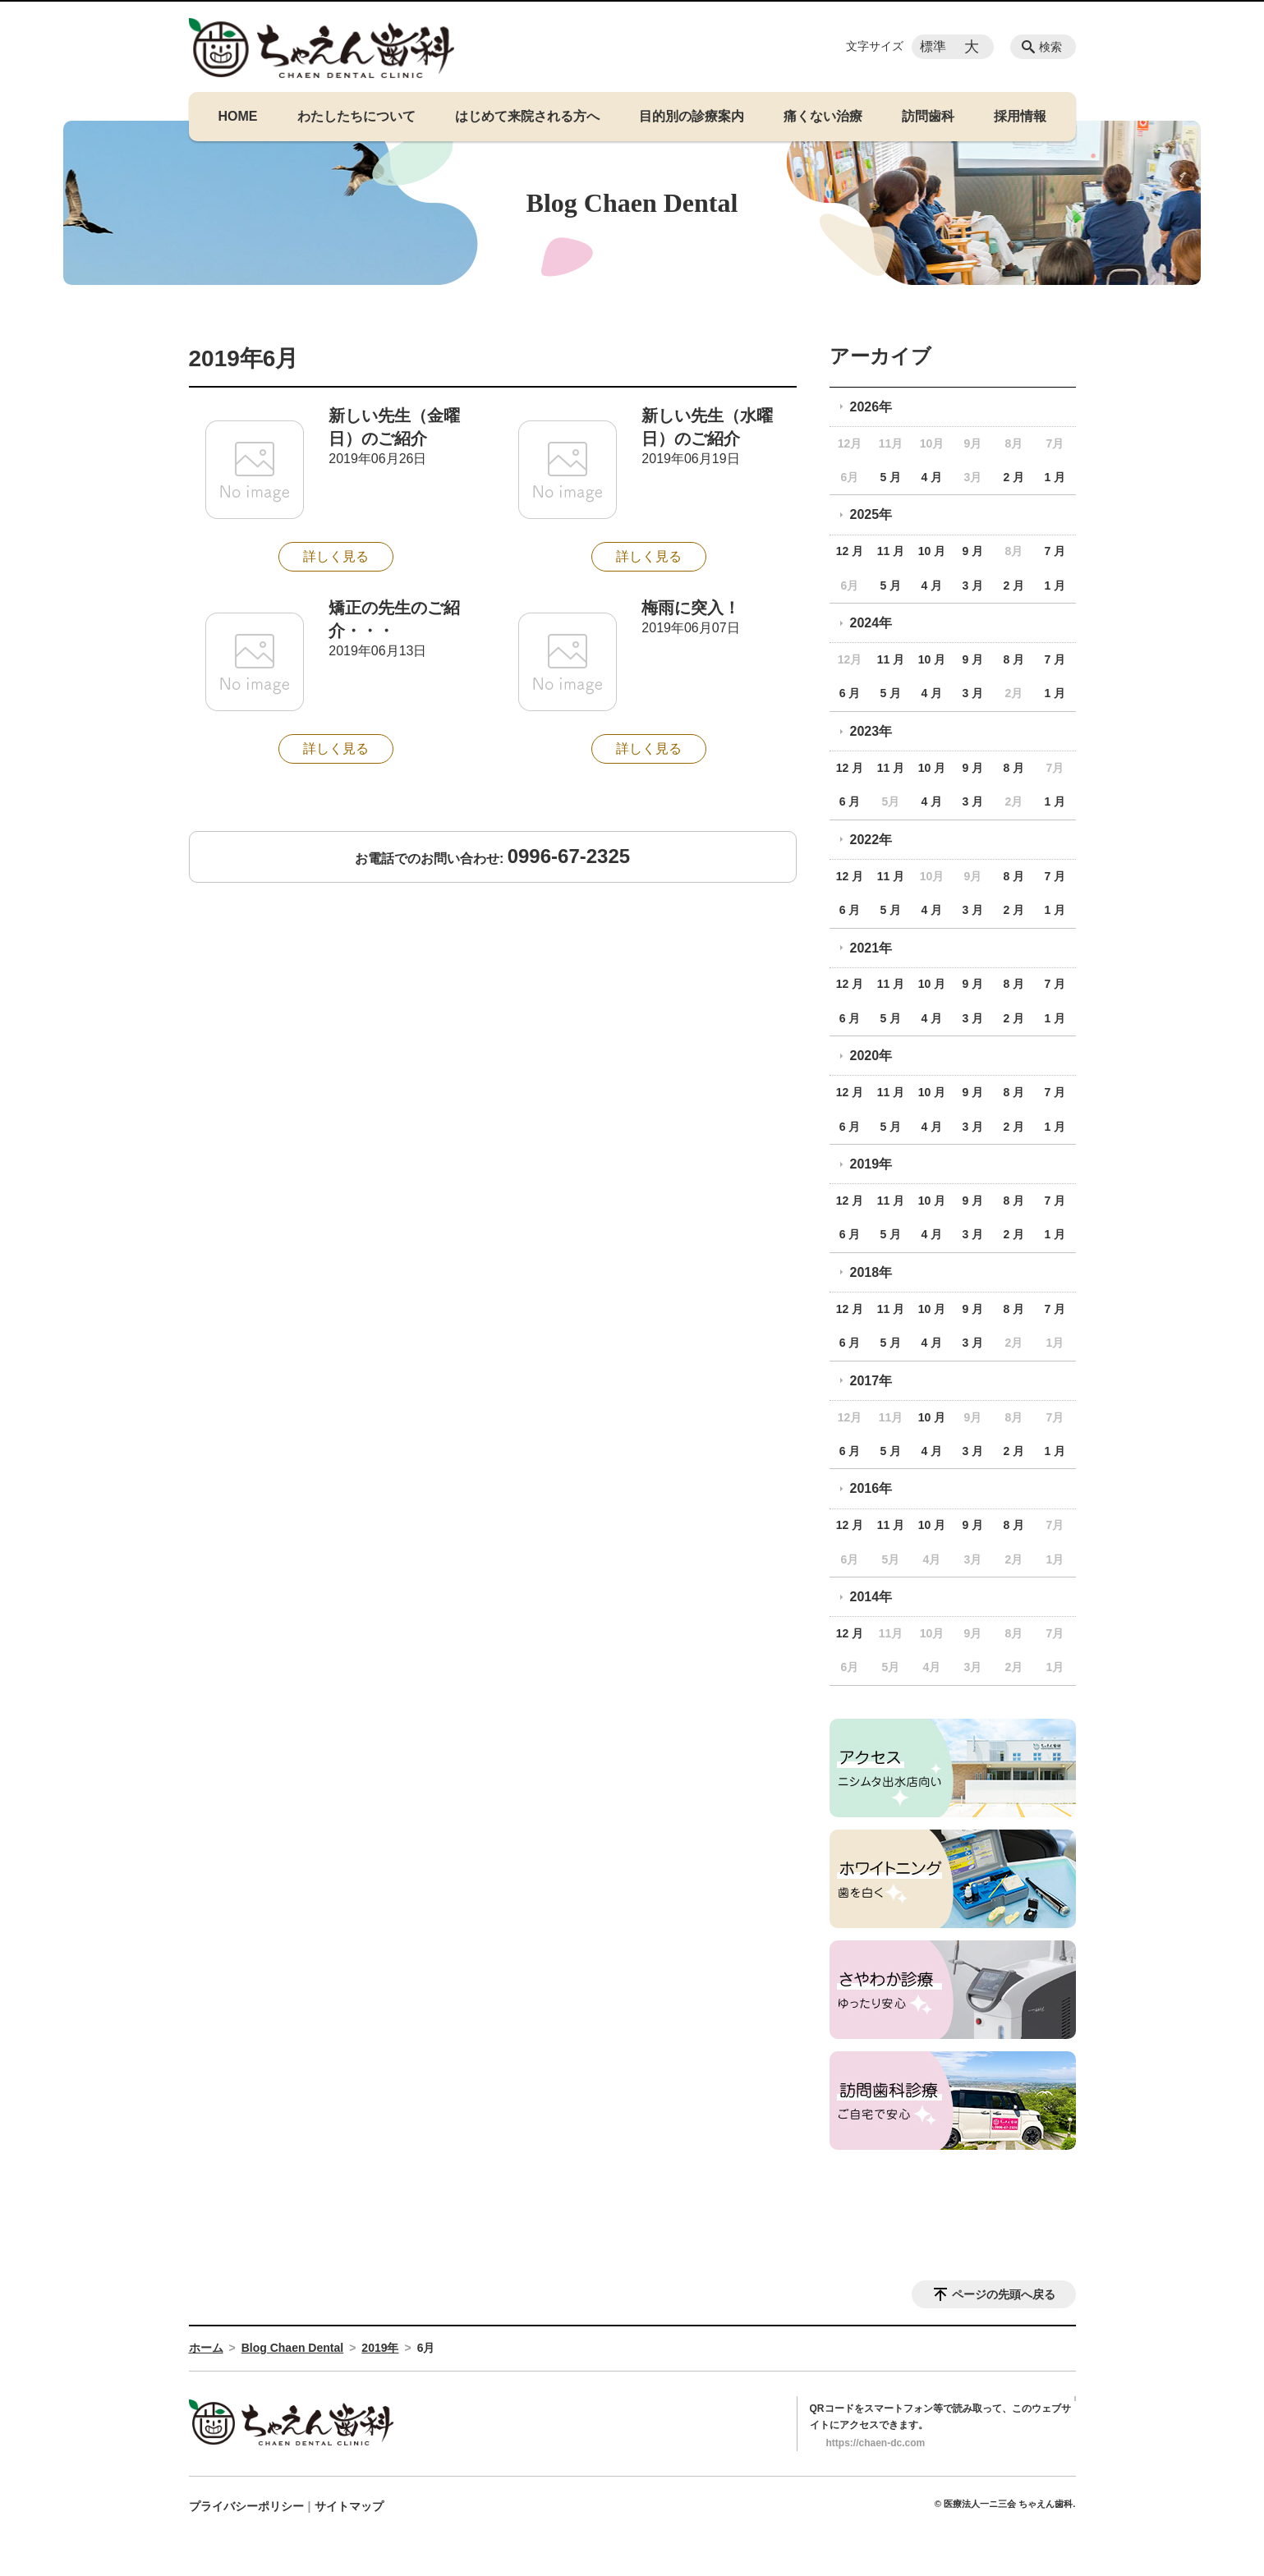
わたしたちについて (356, 116)
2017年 (871, 1381)
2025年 (871, 514)
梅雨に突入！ (690, 608)
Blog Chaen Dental (292, 2347)
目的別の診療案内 (691, 116)
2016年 (871, 1488)
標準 (933, 46)
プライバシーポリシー (246, 2506)
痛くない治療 (823, 116)
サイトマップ (349, 2506)
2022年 (871, 840)
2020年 (871, 1056)
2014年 (871, 1597)
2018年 (871, 1272)
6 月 (850, 693)
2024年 (871, 623)
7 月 (1054, 551)
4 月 (932, 477)
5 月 (891, 477)
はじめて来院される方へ (527, 116)
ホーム (206, 2347)
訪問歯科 (928, 116)
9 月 (973, 551)
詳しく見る (336, 556)
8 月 (1014, 659)
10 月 (931, 551)
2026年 (871, 407)
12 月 (849, 551)
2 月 (1014, 477)
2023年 (871, 731)
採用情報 (1020, 116)
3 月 (973, 585)
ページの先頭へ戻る (1003, 2294)
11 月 (890, 551)
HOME (238, 116)
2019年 (871, 1164)
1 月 (1054, 477)
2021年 (871, 948)
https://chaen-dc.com (876, 2443)
